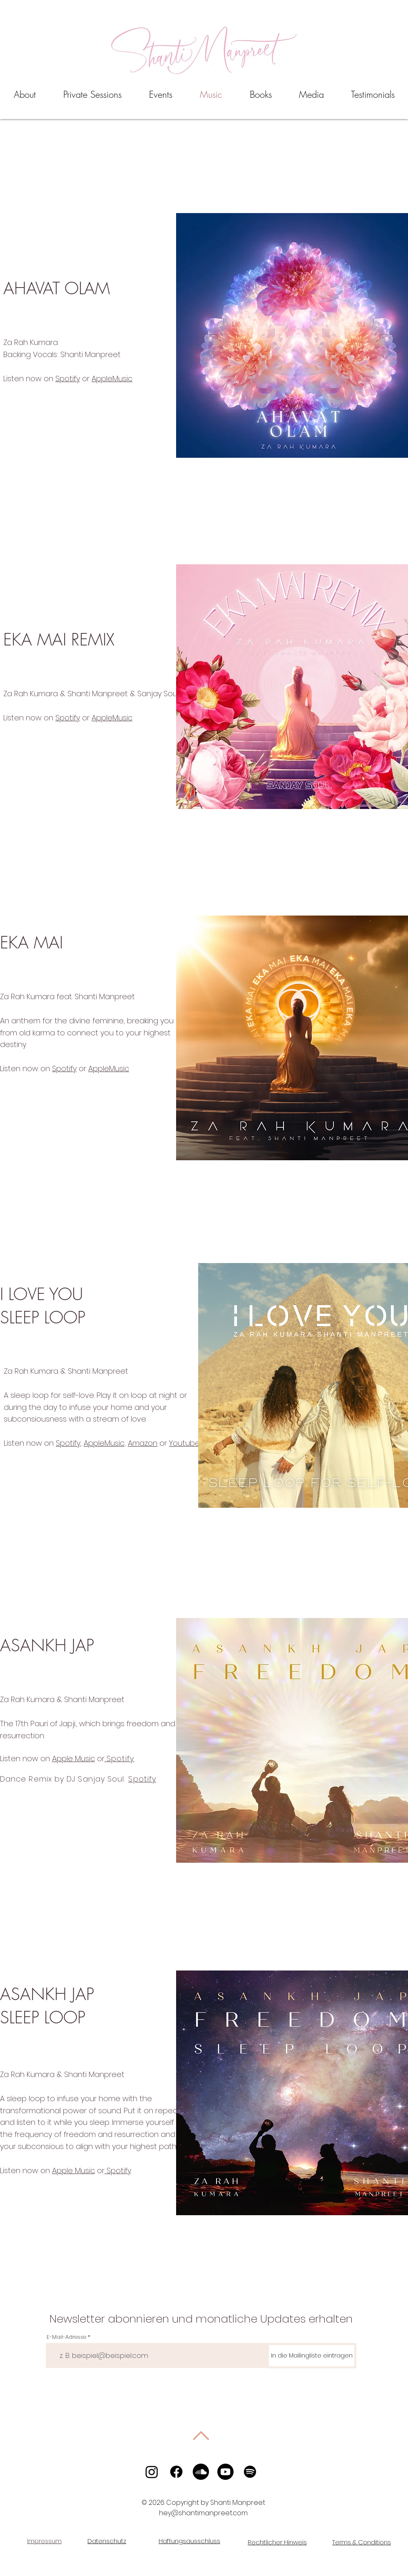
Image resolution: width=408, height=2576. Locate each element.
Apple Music (73, 1758)
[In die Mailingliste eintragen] (311, 2355)
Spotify (67, 378)
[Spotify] (250, 2472)
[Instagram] (152, 2472)
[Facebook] (176, 2472)
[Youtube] (225, 2472)
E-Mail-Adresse (66, 2337)
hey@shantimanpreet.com (203, 2513)
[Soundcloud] (201, 2472)
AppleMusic (112, 378)
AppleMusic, (105, 1443)
